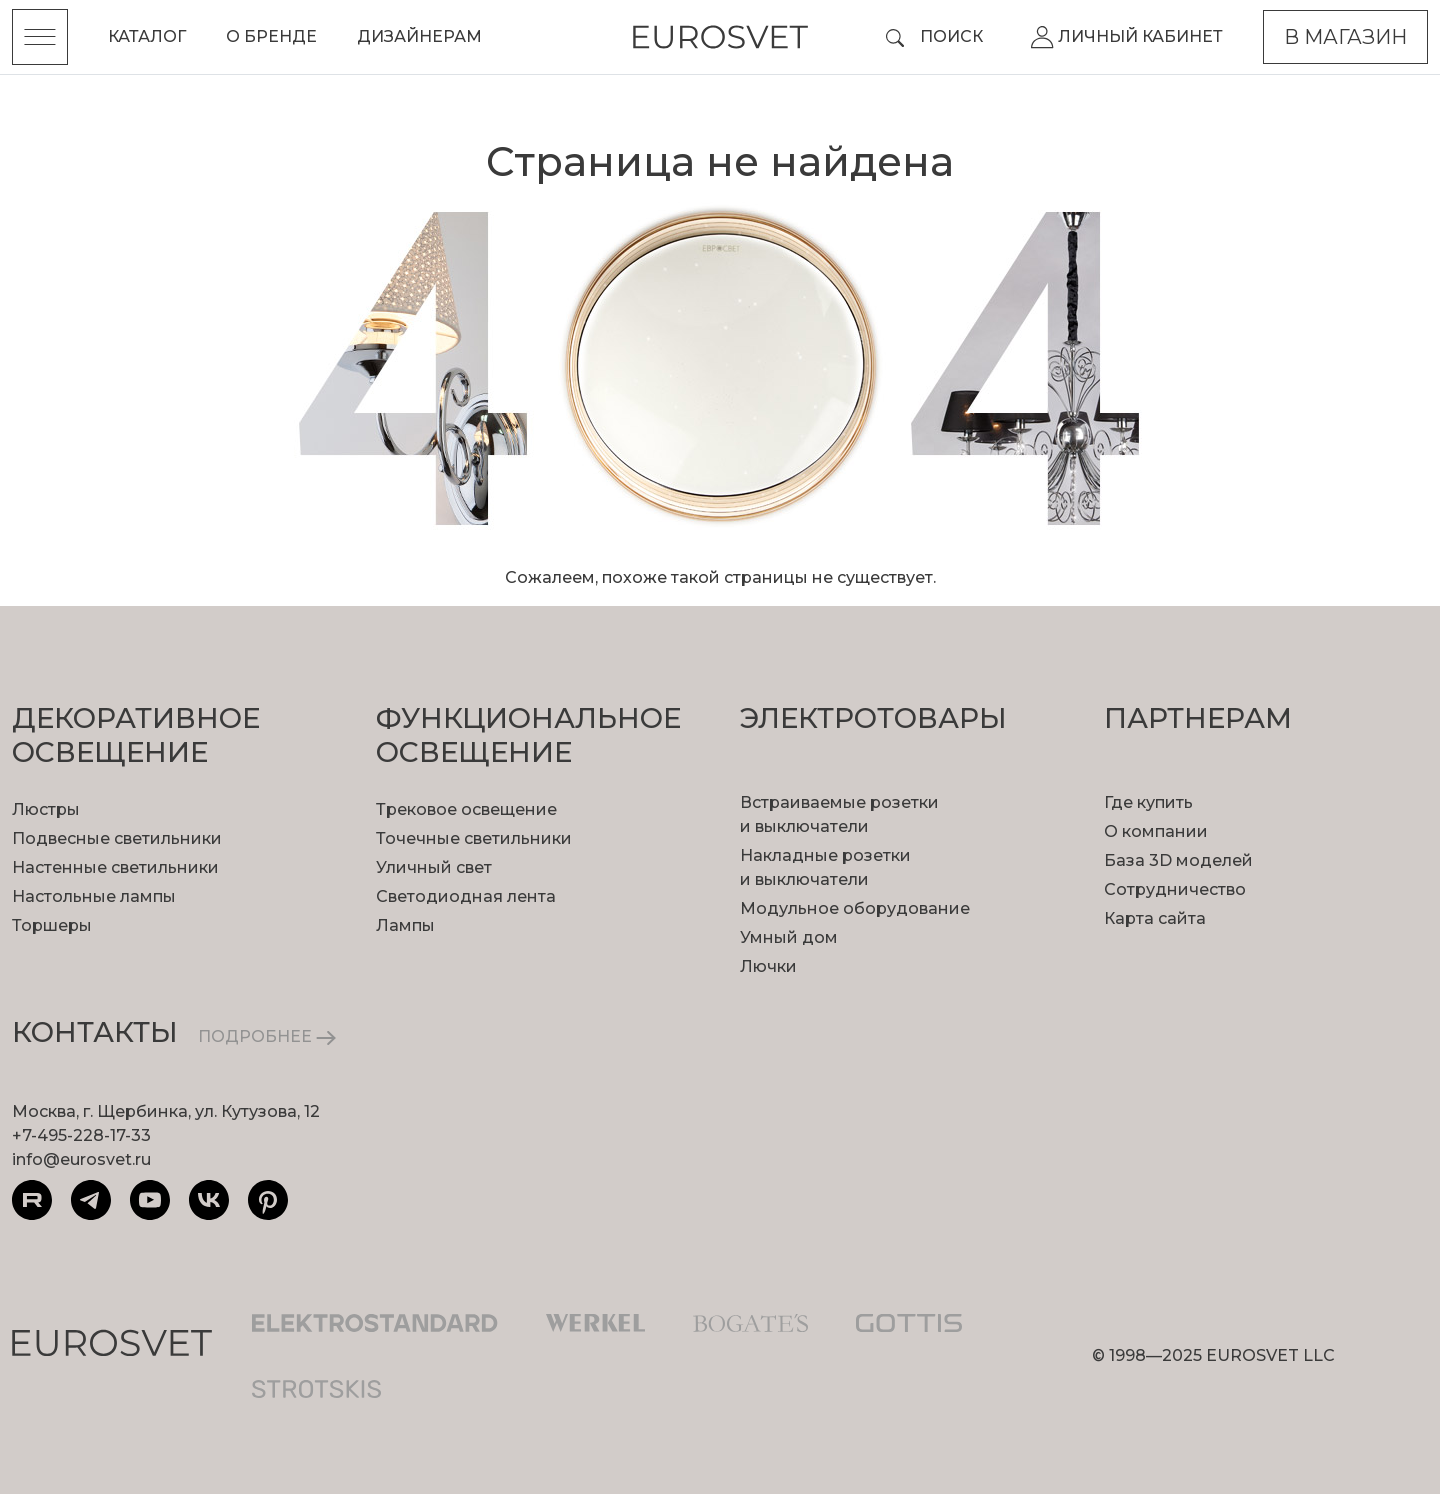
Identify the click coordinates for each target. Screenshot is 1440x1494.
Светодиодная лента (466, 896)
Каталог (147, 36)
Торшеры (52, 925)
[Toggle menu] (40, 37)
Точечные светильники (474, 838)
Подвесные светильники (117, 838)
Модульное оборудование (855, 908)
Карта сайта (1155, 918)
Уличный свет (434, 867)
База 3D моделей (1178, 860)
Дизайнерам (419, 36)
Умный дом (789, 937)
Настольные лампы (94, 896)
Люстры (46, 809)
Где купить (1148, 802)
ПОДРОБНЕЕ (267, 1036)
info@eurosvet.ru (81, 1159)
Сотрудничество (1175, 889)
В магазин (1345, 37)
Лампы (405, 925)
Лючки (768, 966)
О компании (1156, 831)
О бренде (271, 36)
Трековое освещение (466, 809)
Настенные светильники (115, 867)
